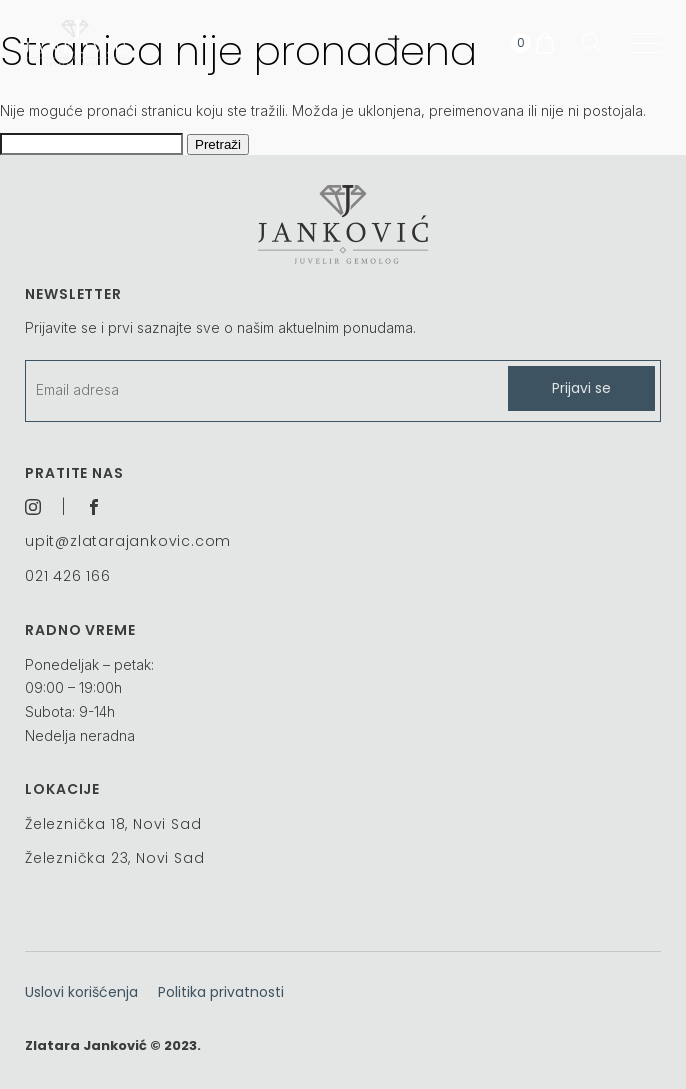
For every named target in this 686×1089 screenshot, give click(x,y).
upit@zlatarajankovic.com (128, 541)
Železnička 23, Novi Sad (114, 858)
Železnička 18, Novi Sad (113, 824)
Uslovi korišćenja (81, 992)
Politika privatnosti (221, 992)
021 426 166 (68, 576)
